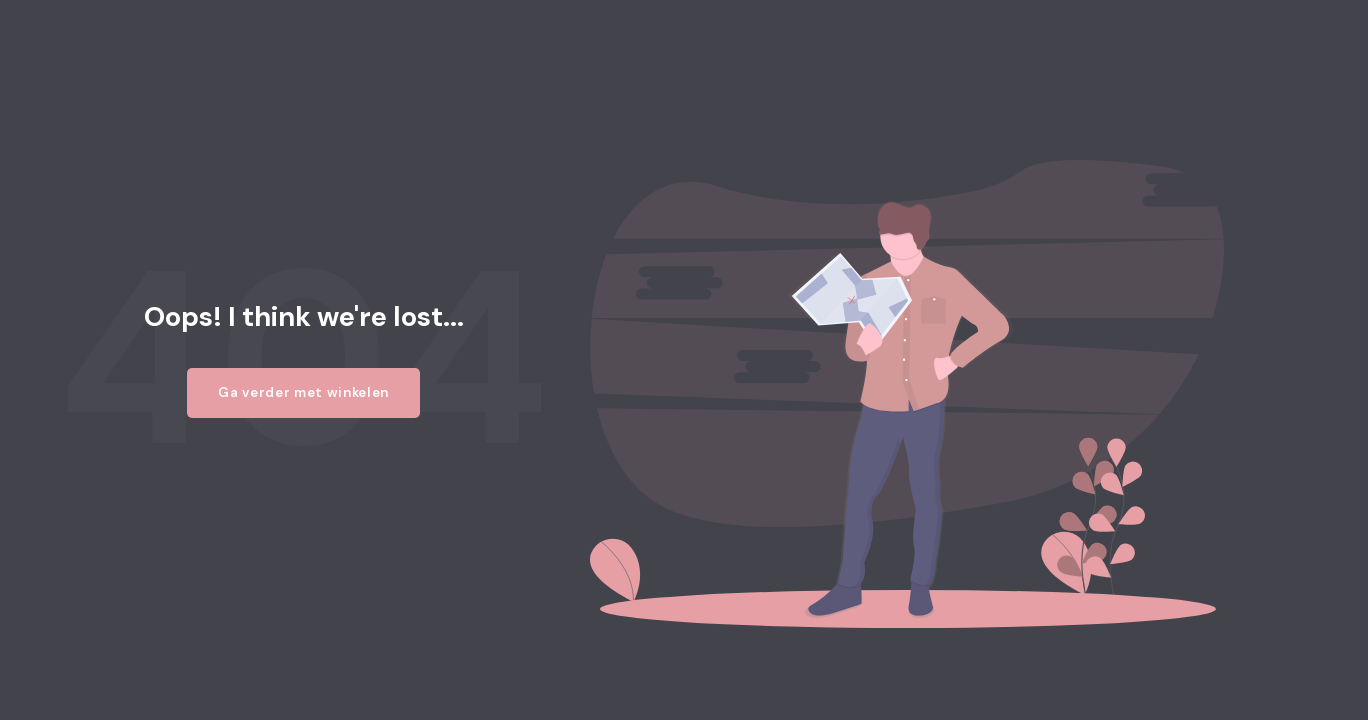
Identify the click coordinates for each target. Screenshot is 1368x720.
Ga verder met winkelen (303, 392)
